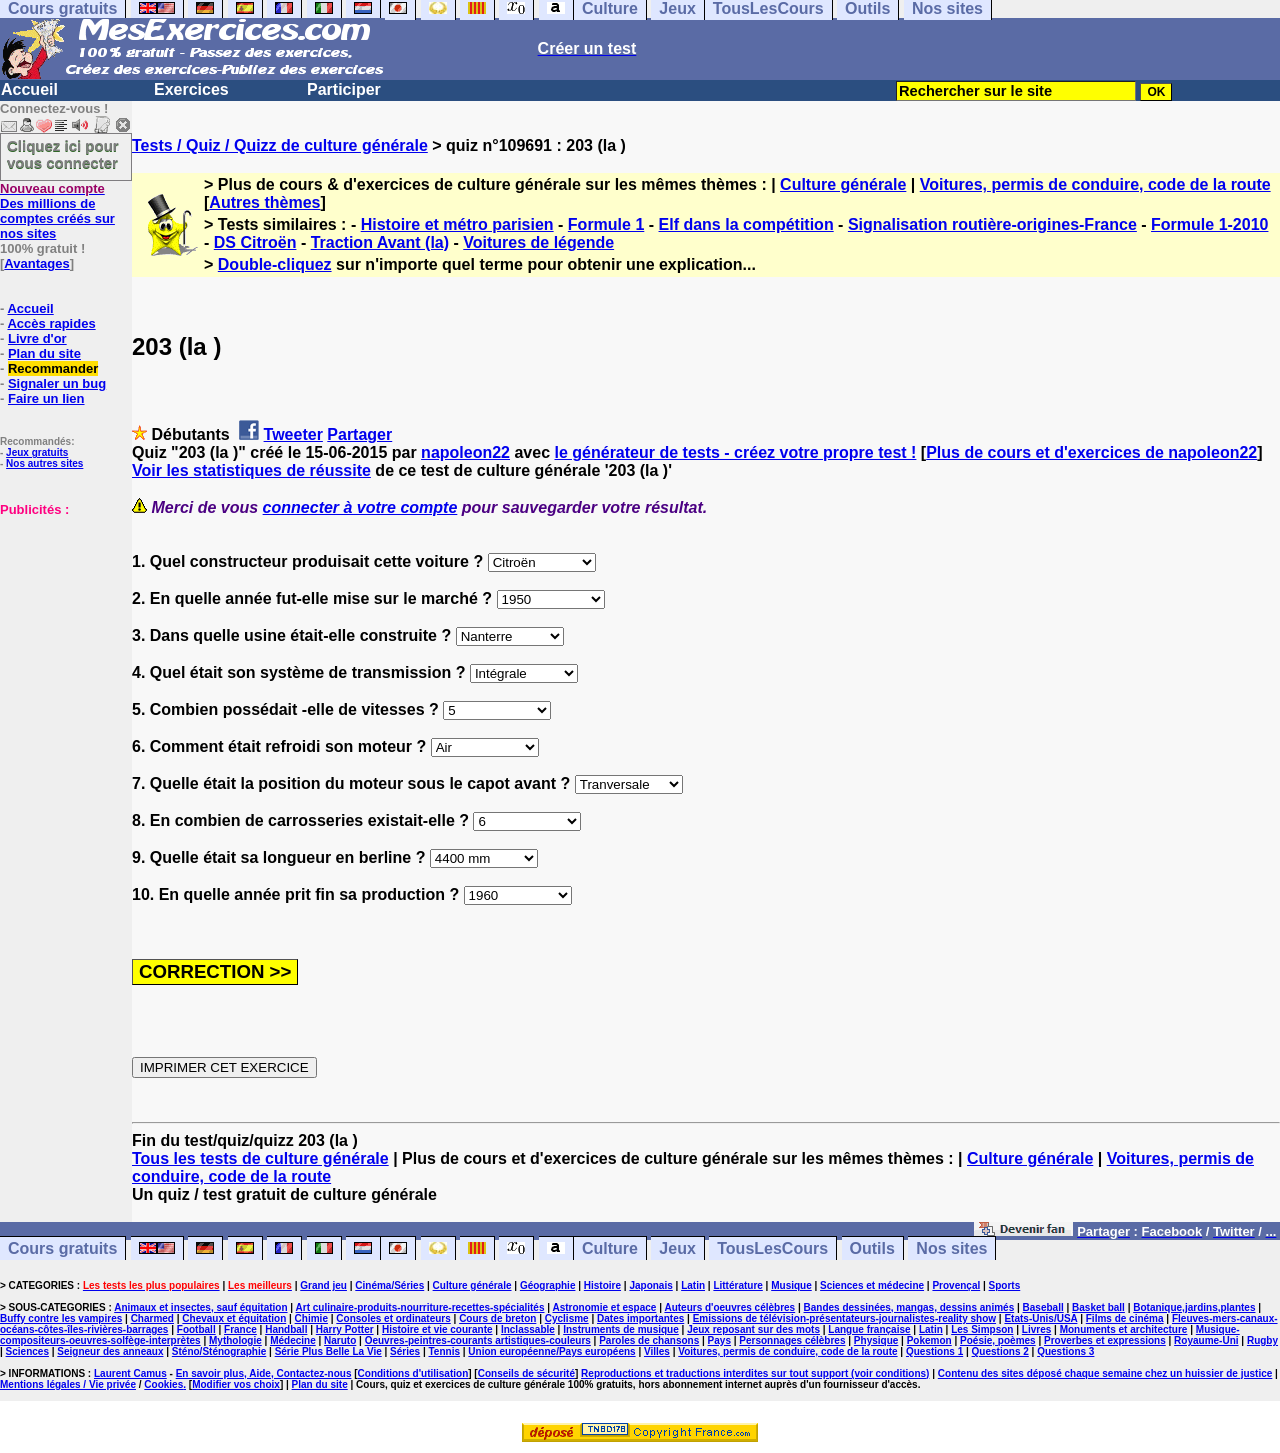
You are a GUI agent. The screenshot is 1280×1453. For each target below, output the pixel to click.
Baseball (1043, 1307)
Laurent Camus (130, 1373)
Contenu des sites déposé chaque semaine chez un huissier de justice (1105, 1373)
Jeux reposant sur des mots (753, 1329)
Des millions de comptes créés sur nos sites (57, 211)
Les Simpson (982, 1329)
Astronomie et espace (604, 1307)
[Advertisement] (60, 617)
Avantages (36, 263)
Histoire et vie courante (437, 1329)
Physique (876, 1340)
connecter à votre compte (360, 507)
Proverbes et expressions (1105, 1340)
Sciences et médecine (872, 1285)
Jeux (677, 1248)
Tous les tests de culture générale (260, 1158)
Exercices (191, 89)
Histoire (602, 1285)
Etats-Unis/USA (1040, 1318)
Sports (1005, 1285)
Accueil (29, 89)
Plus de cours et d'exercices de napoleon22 (1091, 452)
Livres (1036, 1329)
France (240, 1329)
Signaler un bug (57, 383)
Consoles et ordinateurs (393, 1318)
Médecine (293, 1340)
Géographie (548, 1285)
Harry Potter (345, 1329)
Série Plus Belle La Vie (328, 1351)
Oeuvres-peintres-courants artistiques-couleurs (478, 1340)
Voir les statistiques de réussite (251, 470)
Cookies (163, 1384)
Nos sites (951, 1248)
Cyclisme (567, 1318)
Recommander (53, 368)
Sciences (27, 1351)
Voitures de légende (538, 242)
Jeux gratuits (37, 452)
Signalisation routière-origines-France (992, 224)
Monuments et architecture (1124, 1329)
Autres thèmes (264, 202)
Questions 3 (1065, 1351)
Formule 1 (606, 224)
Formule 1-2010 (1209, 224)
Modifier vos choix (236, 1384)
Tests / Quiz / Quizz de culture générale (280, 145)
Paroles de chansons (649, 1340)
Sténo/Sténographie (219, 1351)
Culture (610, 1248)
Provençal (956, 1285)
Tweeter (293, 434)
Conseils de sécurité (526, 1373)
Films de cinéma (1125, 1318)
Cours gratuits (62, 1248)
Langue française (869, 1329)
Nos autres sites (44, 463)
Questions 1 (934, 1351)
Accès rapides (51, 323)
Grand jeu (323, 1285)
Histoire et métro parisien (457, 224)
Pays (719, 1340)
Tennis (444, 1351)
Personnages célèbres (792, 1340)
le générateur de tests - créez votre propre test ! (736, 452)
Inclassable (528, 1329)
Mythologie (235, 1340)
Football (196, 1329)
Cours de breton (497, 1318)
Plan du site (44, 353)
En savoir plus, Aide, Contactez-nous (264, 1373)
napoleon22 (465, 452)
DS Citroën (255, 242)
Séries (405, 1351)
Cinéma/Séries (389, 1285)
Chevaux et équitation (234, 1318)
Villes (657, 1351)
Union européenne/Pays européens (551, 1351)
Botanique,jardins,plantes (1194, 1307)
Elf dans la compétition (746, 224)
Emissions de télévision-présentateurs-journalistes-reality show (844, 1318)
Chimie (311, 1318)
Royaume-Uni (1206, 1340)
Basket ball (1098, 1307)
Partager (359, 434)
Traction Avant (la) (380, 242)
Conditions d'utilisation (413, 1373)
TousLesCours (772, 1248)
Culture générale (843, 184)
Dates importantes (640, 1318)
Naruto (340, 1340)
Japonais (650, 1285)
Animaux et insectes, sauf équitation (200, 1307)
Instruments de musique (621, 1329)
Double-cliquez (275, 264)
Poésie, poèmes (998, 1340)
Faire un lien (46, 398)
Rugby (1262, 1340)
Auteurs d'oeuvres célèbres (729, 1307)
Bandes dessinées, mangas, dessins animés (909, 1307)
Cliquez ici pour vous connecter (63, 154)
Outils (872, 1248)
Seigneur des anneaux (110, 1351)
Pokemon (929, 1340)
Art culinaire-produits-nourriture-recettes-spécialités (420, 1307)
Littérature (737, 1285)
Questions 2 (1000, 1351)
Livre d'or (37, 338)
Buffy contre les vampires (61, 1318)
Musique (791, 1285)
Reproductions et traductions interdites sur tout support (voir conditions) (755, 1373)
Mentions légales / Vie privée (68, 1384)
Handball (286, 1329)
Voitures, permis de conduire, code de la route (1095, 184)
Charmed (152, 1318)
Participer (344, 89)
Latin (693, 1285)
